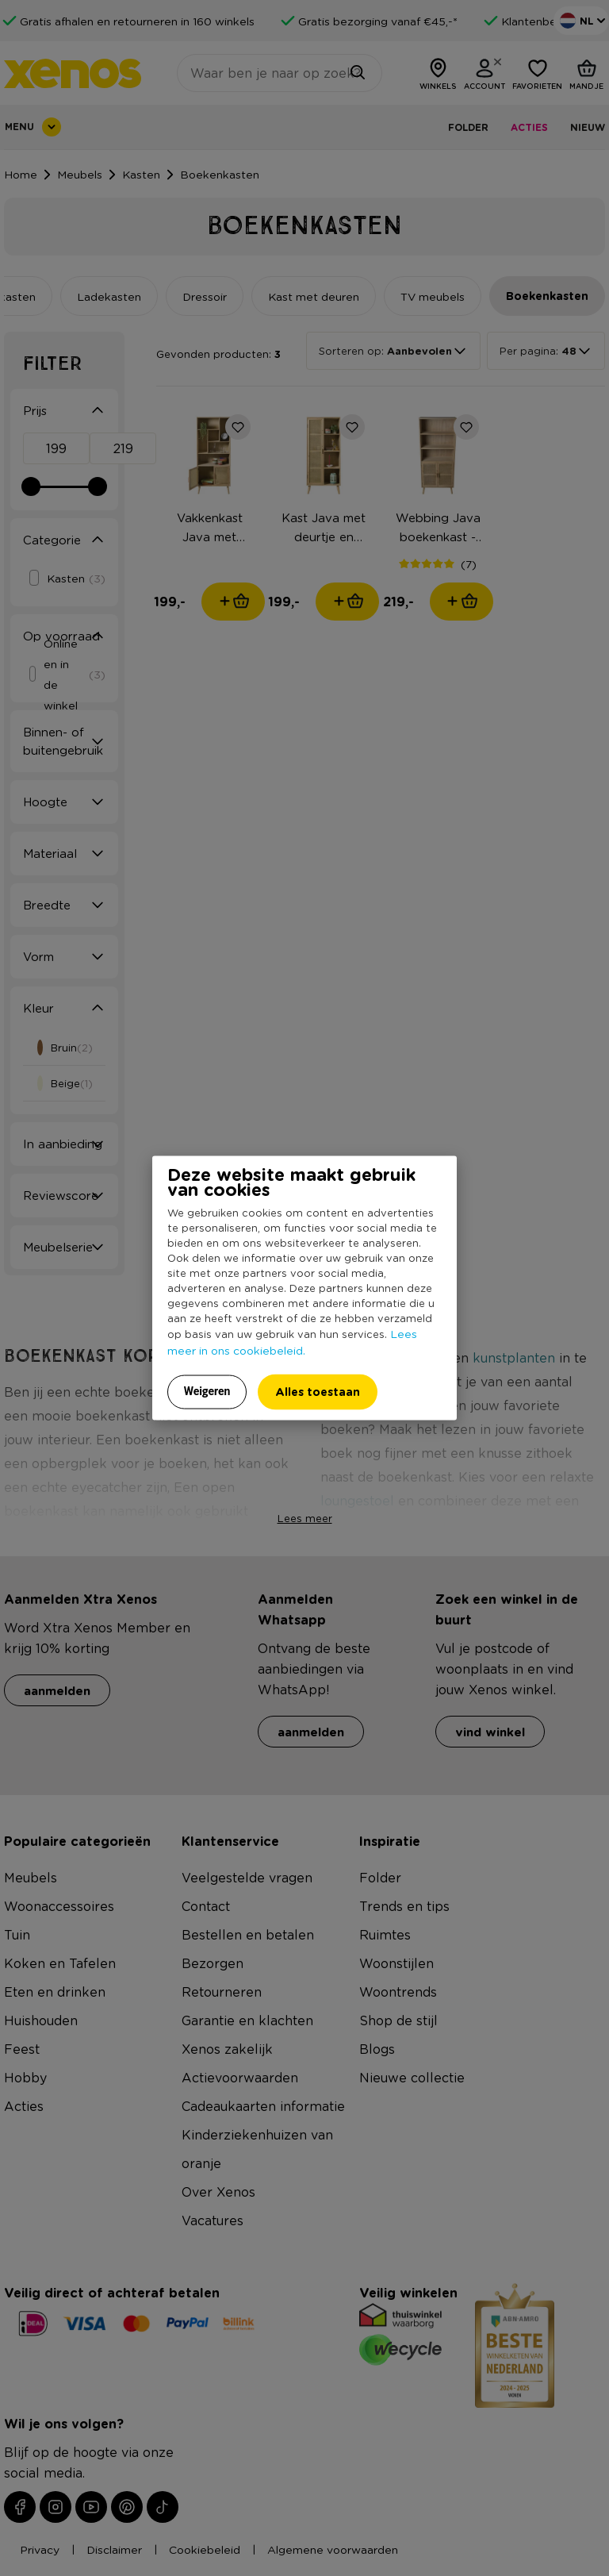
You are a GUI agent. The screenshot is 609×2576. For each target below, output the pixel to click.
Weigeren (207, 1391)
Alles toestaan (317, 1391)
